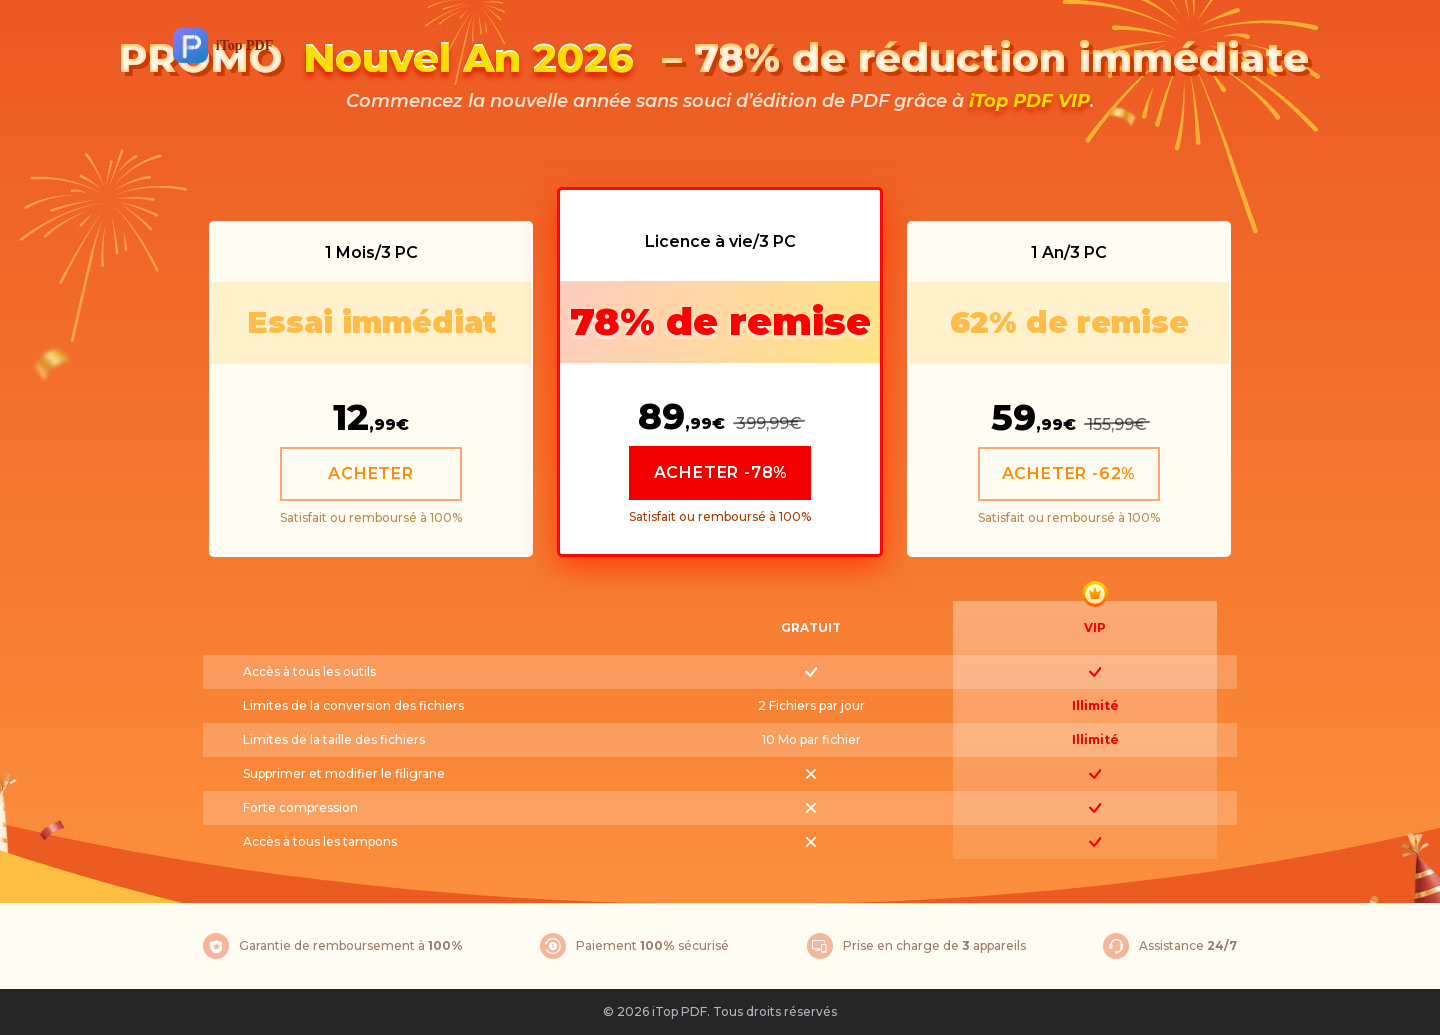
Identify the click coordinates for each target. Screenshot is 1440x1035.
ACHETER (371, 473)
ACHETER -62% (1069, 473)
